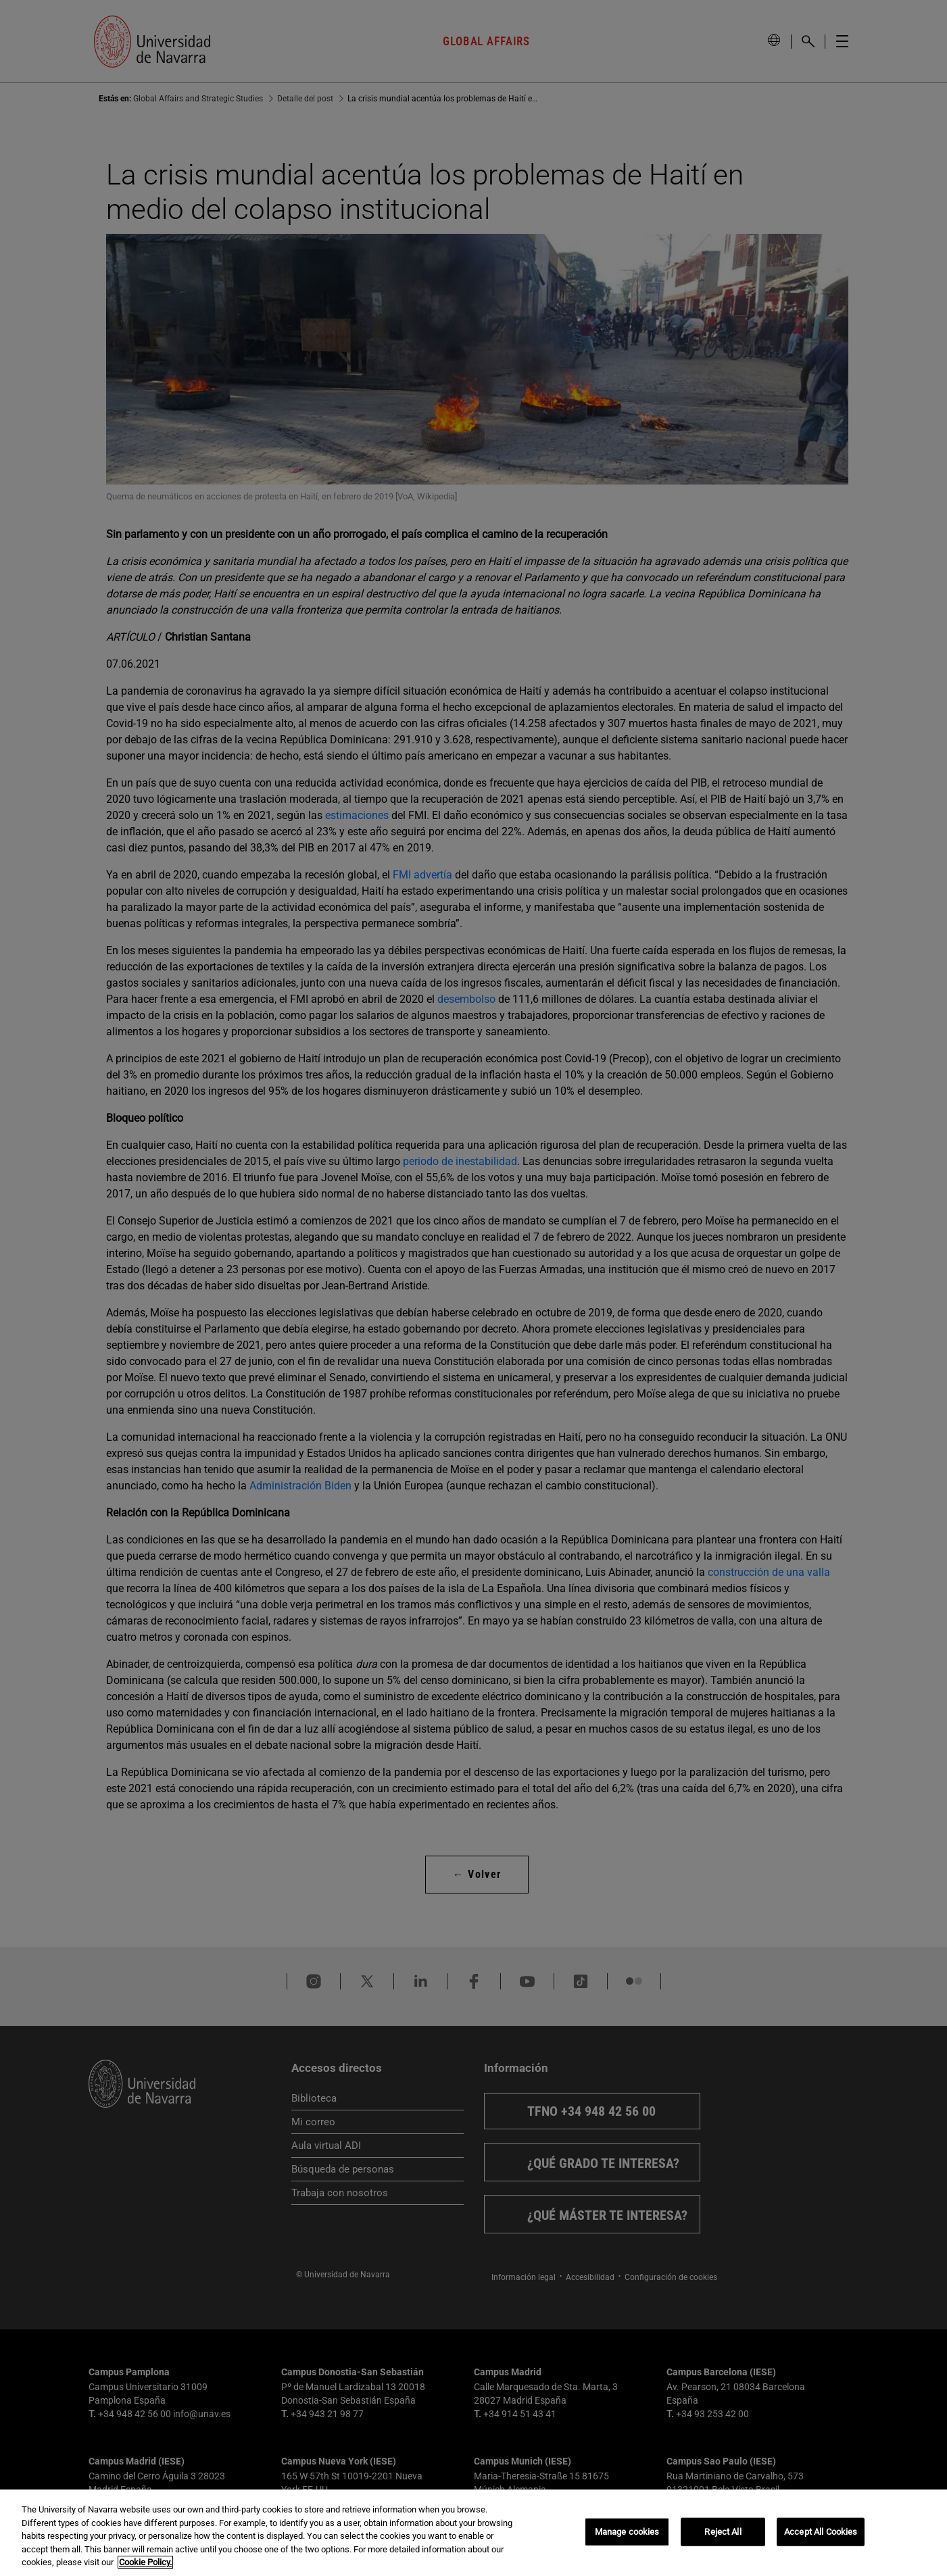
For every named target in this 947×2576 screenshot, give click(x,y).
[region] (473, 2533)
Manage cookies (627, 2532)
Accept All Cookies (820, 2532)
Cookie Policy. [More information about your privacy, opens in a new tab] (145, 2562)
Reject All (722, 2532)
